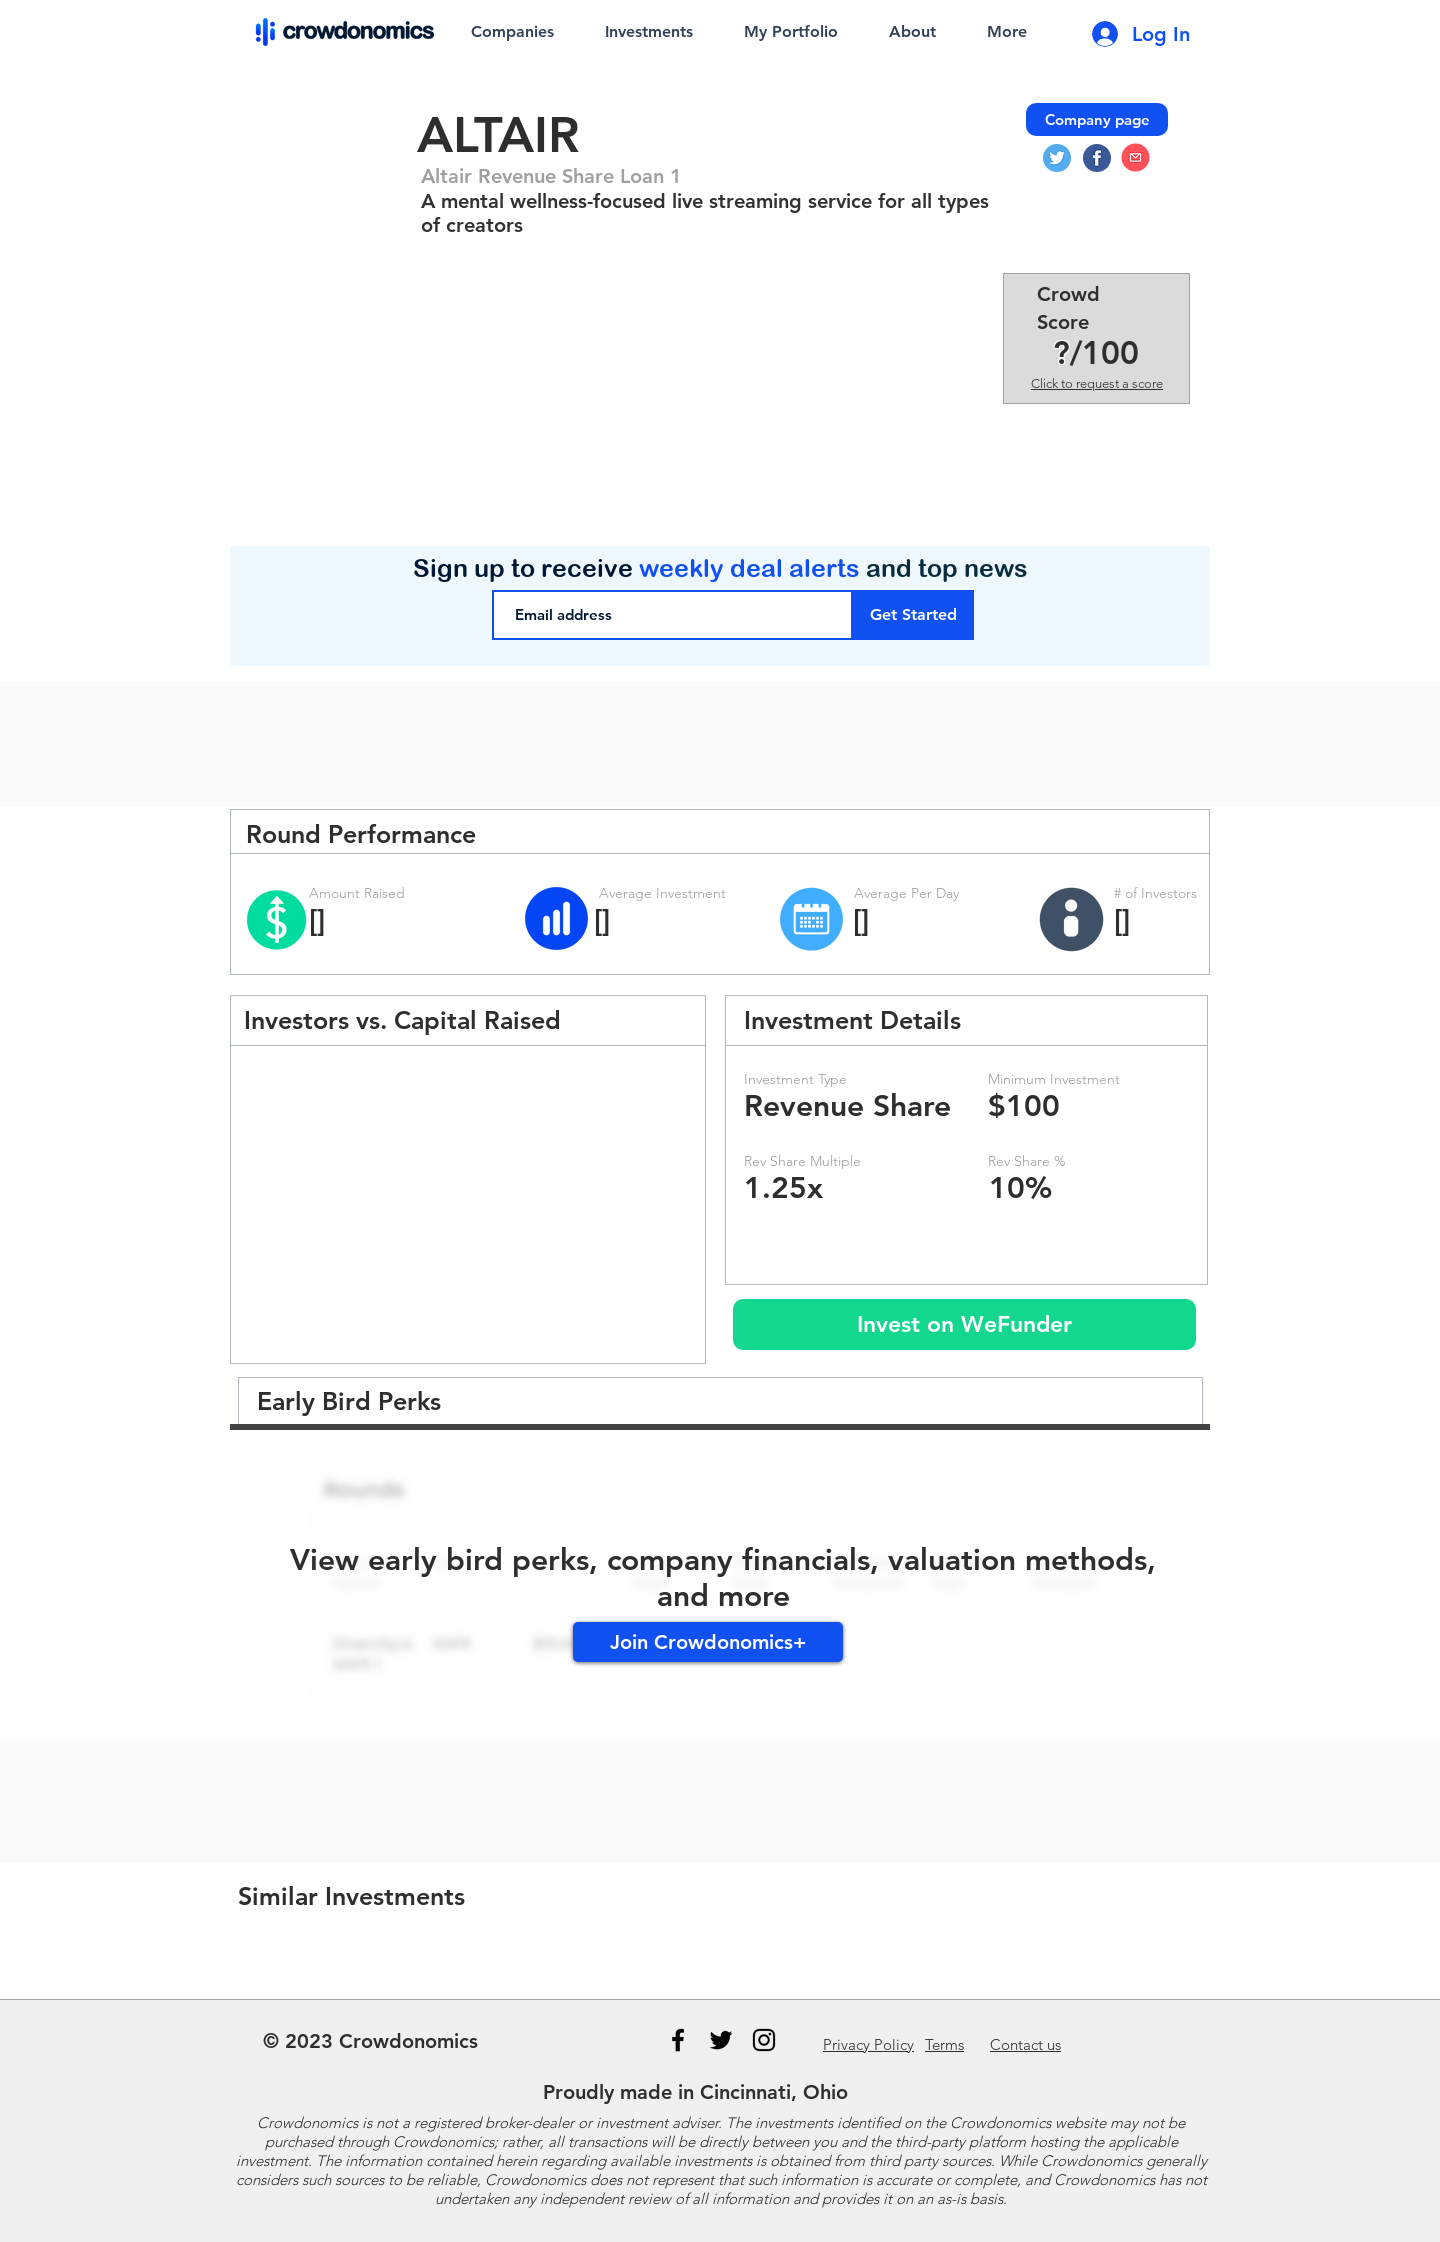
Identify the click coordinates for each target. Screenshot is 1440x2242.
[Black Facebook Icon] (678, 2040)
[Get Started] (913, 615)
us (1025, 2044)
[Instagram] (764, 2040)
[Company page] (1097, 119)
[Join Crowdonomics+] (708, 1642)
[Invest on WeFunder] (964, 1324)
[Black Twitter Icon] (721, 2040)
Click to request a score (1097, 383)
